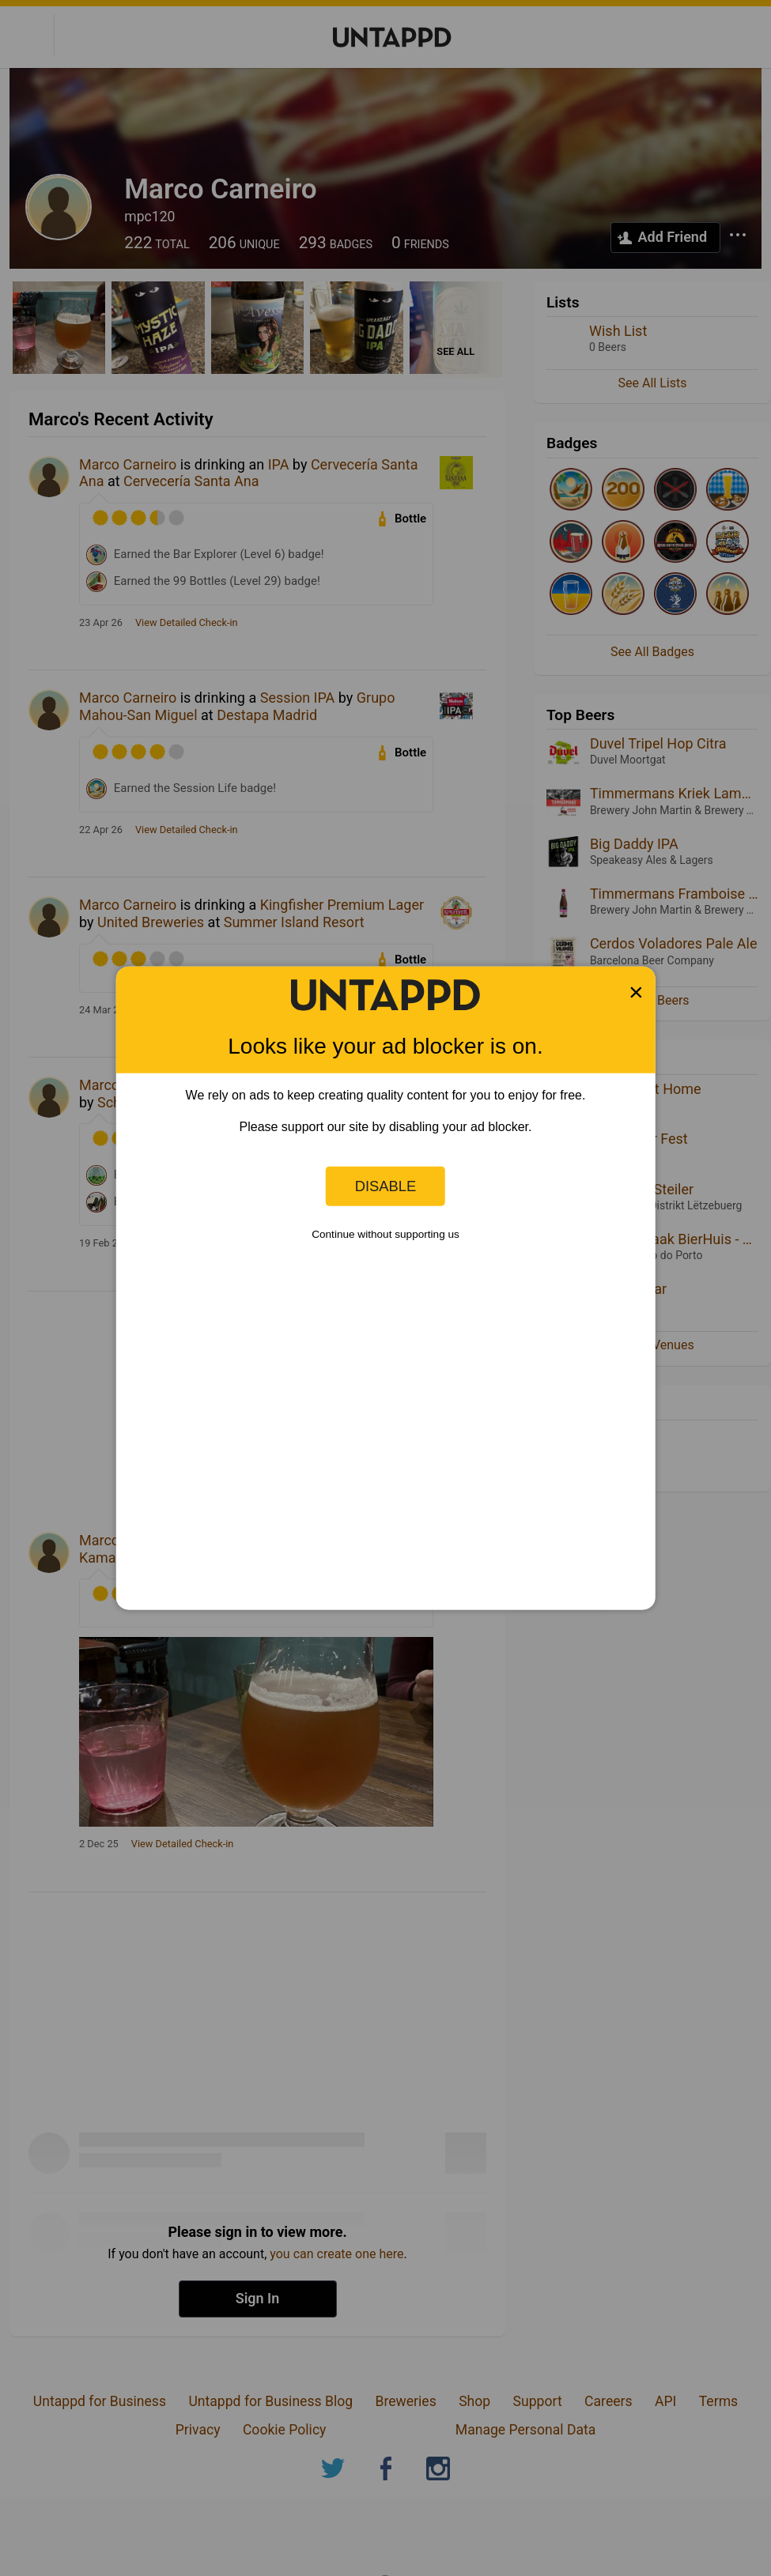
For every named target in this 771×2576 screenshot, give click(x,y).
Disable (386, 1186)
